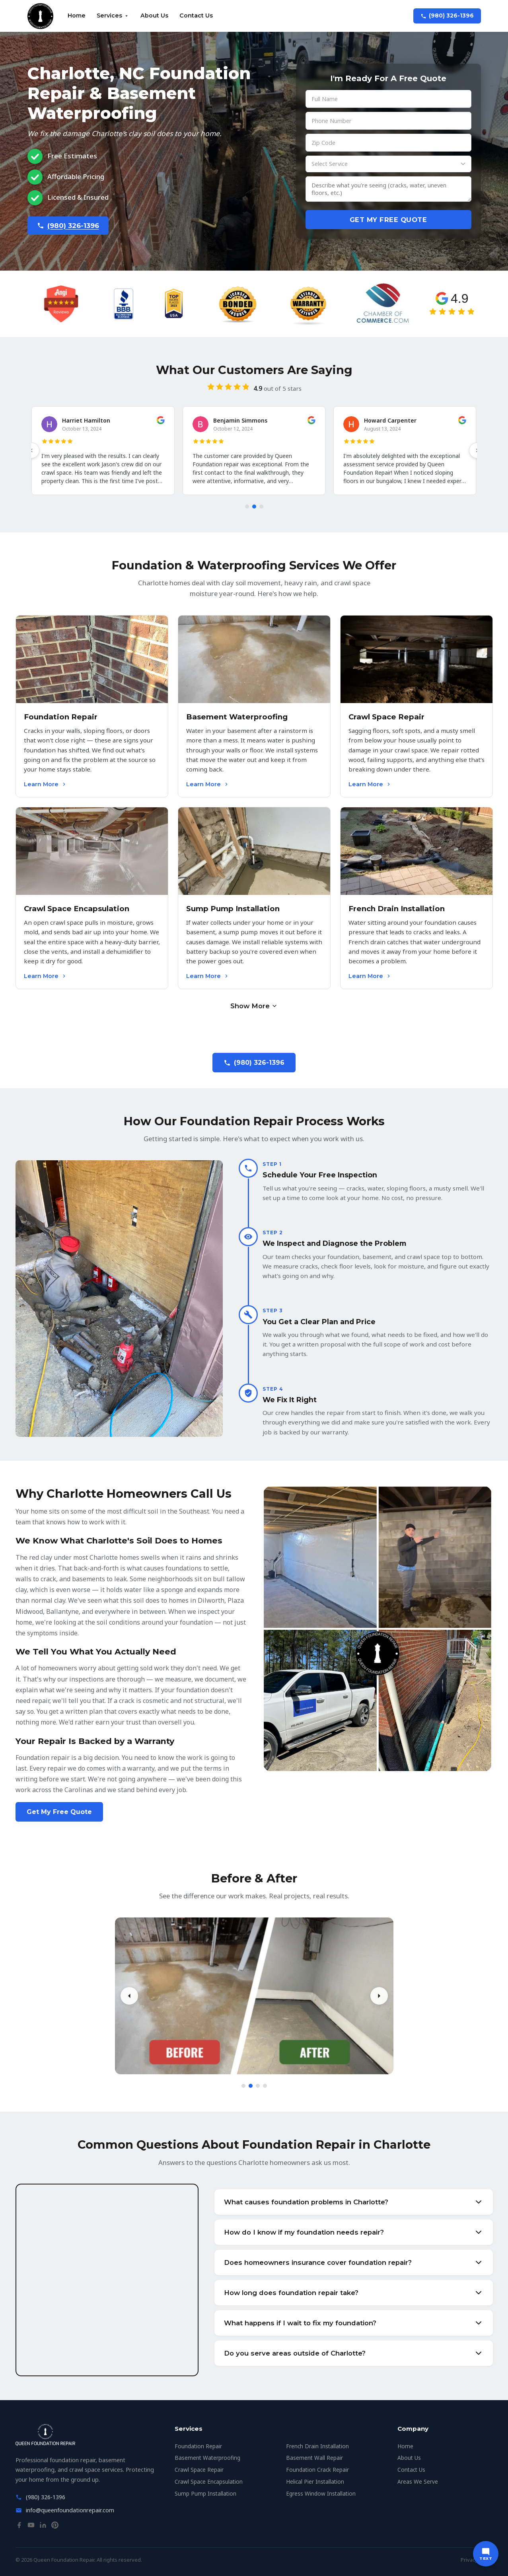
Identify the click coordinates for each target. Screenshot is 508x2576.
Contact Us (196, 15)
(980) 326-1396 (447, 15)
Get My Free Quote (388, 220)
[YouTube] (31, 2526)
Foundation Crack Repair (317, 2469)
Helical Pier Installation (315, 2481)
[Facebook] (19, 2526)
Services (113, 15)
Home (77, 15)
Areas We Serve (417, 2481)
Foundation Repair (198, 2446)
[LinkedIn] (43, 2526)
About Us (154, 15)
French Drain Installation (317, 2446)
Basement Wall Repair (314, 2457)
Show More (254, 1006)
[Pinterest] (54, 2526)
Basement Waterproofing (207, 2457)
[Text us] (485, 2553)
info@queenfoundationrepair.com (70, 2510)
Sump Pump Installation (205, 2493)
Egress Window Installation (321, 2493)
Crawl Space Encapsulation (209, 2481)
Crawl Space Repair (199, 2469)
